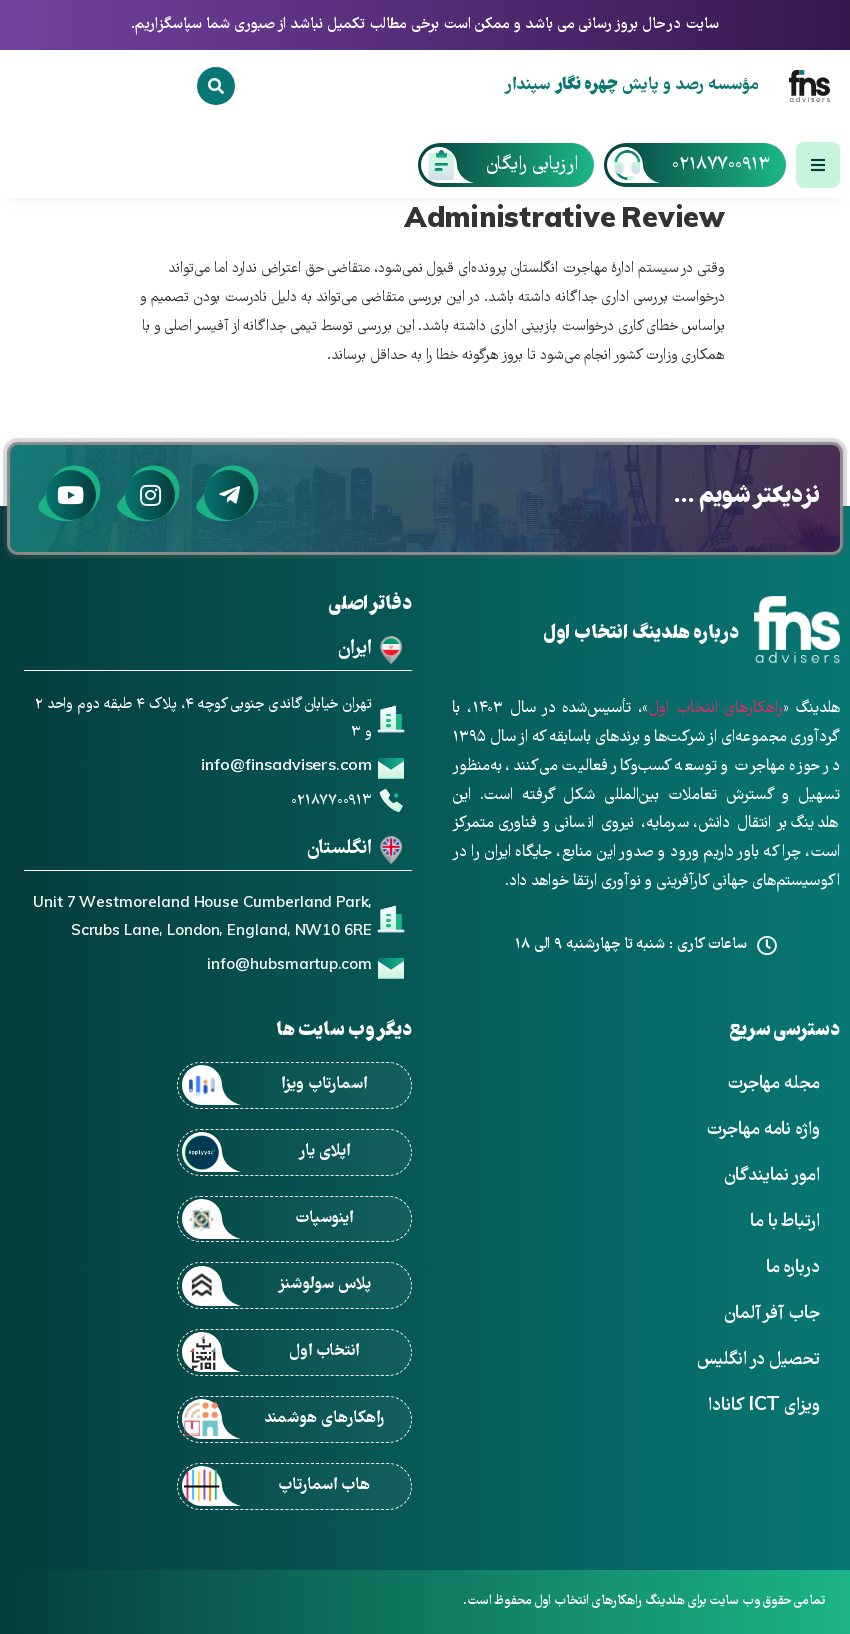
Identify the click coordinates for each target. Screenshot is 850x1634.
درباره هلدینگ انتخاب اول (641, 634)
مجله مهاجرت (773, 1084)
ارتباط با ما (785, 1222)
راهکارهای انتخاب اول (715, 709)
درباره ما (793, 1268)
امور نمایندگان (772, 1176)
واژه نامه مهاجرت (763, 1130)
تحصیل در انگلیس (758, 1360)
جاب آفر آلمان (772, 1314)
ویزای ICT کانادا (764, 1406)
